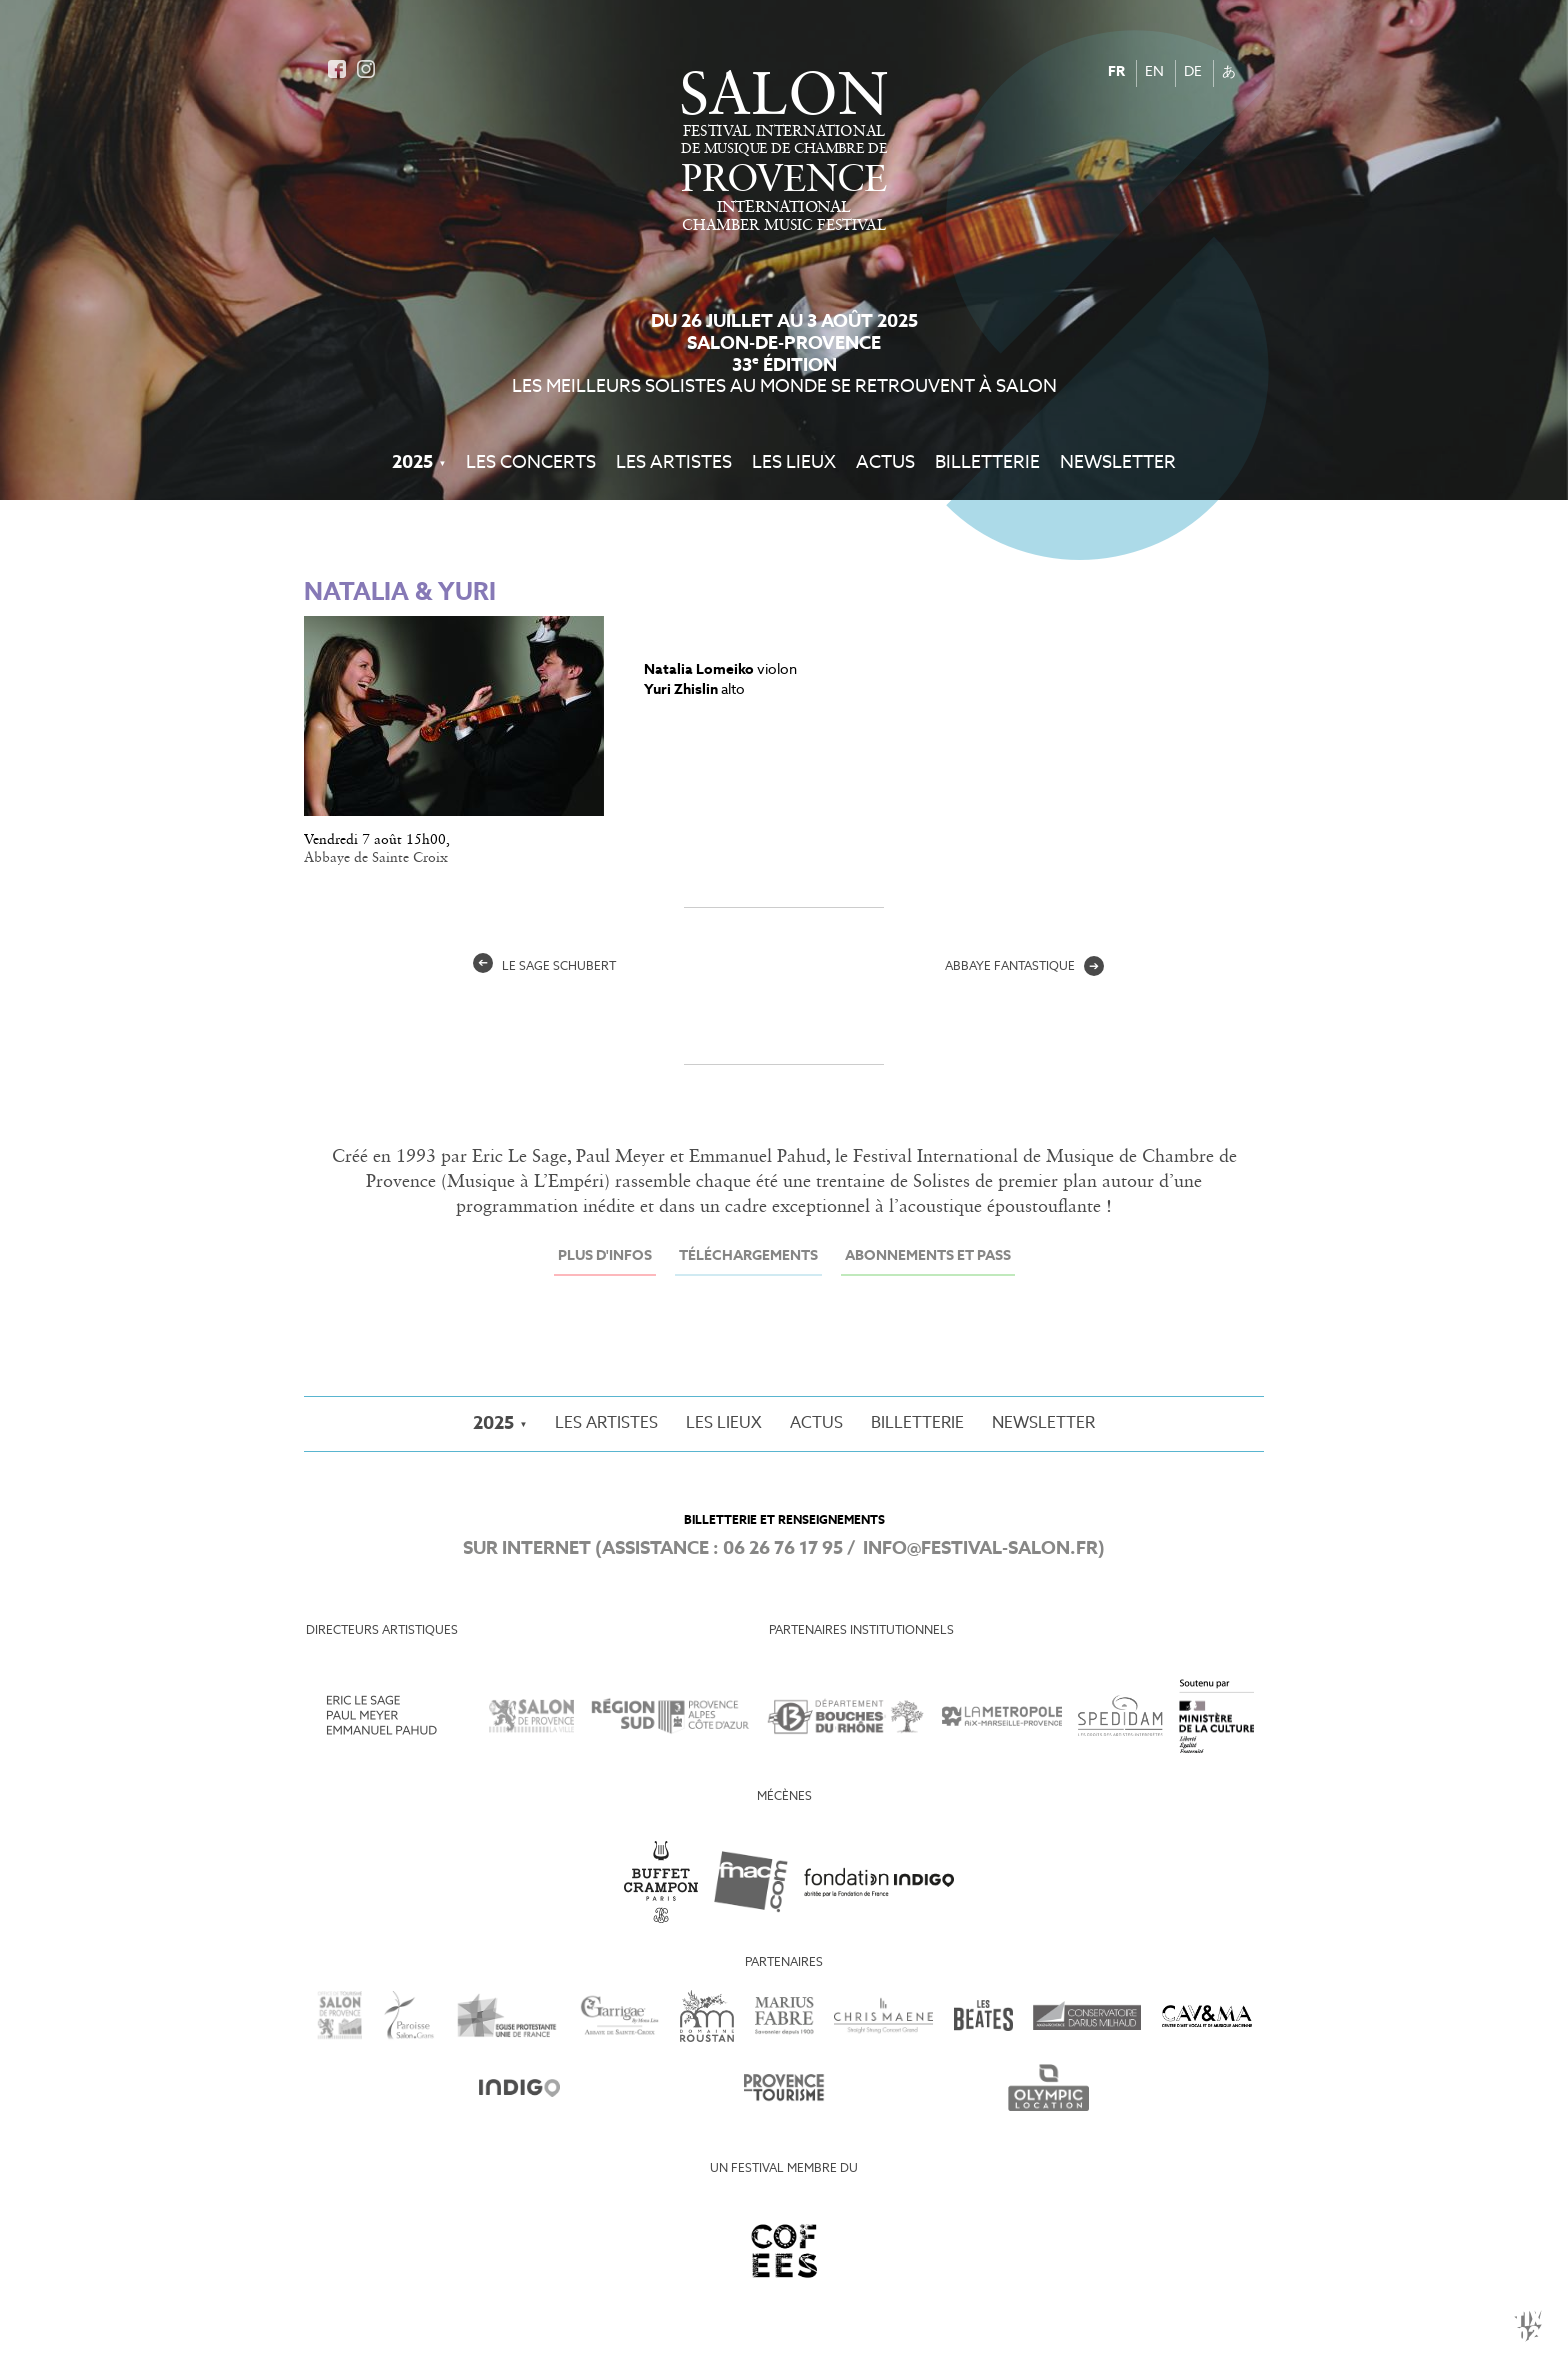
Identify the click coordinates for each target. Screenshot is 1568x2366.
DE (1193, 72)
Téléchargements (748, 1256)
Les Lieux (794, 463)
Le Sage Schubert (544, 967)
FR (1116, 72)
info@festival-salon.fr (980, 1549)
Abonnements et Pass (928, 1256)
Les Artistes (674, 463)
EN (1154, 72)
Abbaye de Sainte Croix (376, 858)
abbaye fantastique (1024, 967)
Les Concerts (531, 463)
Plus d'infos (605, 1256)
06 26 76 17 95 (783, 1549)
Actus (885, 463)
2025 (412, 463)
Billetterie (987, 463)
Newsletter (1118, 463)
